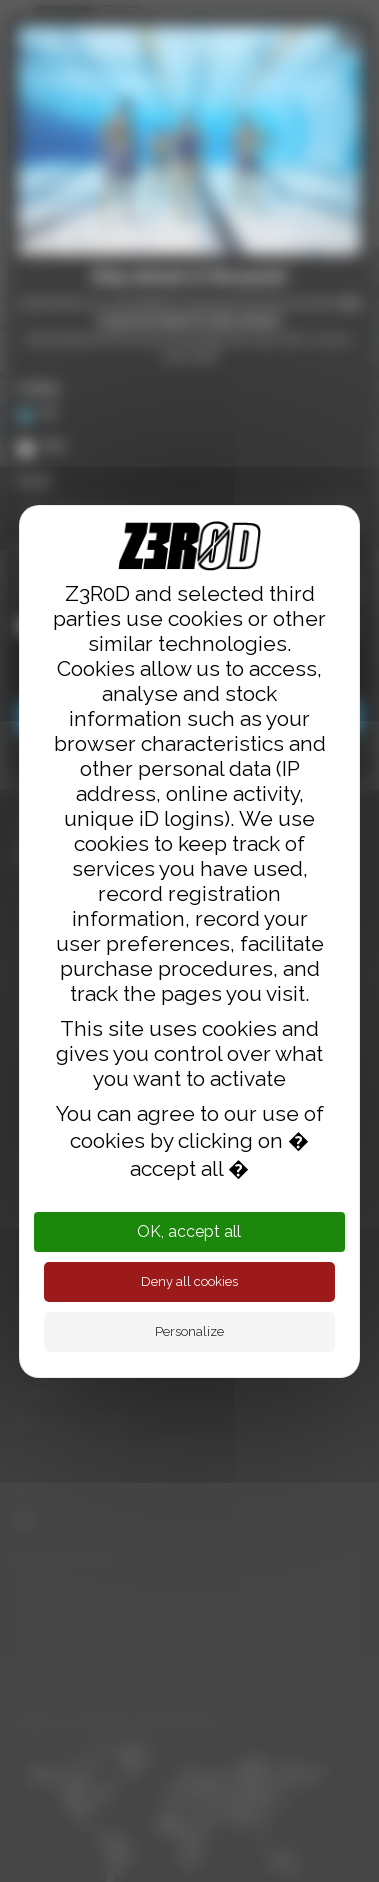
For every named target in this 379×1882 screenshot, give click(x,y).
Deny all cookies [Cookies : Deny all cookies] (189, 1281)
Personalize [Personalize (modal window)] (189, 1331)
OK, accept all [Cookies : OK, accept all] (189, 1231)
